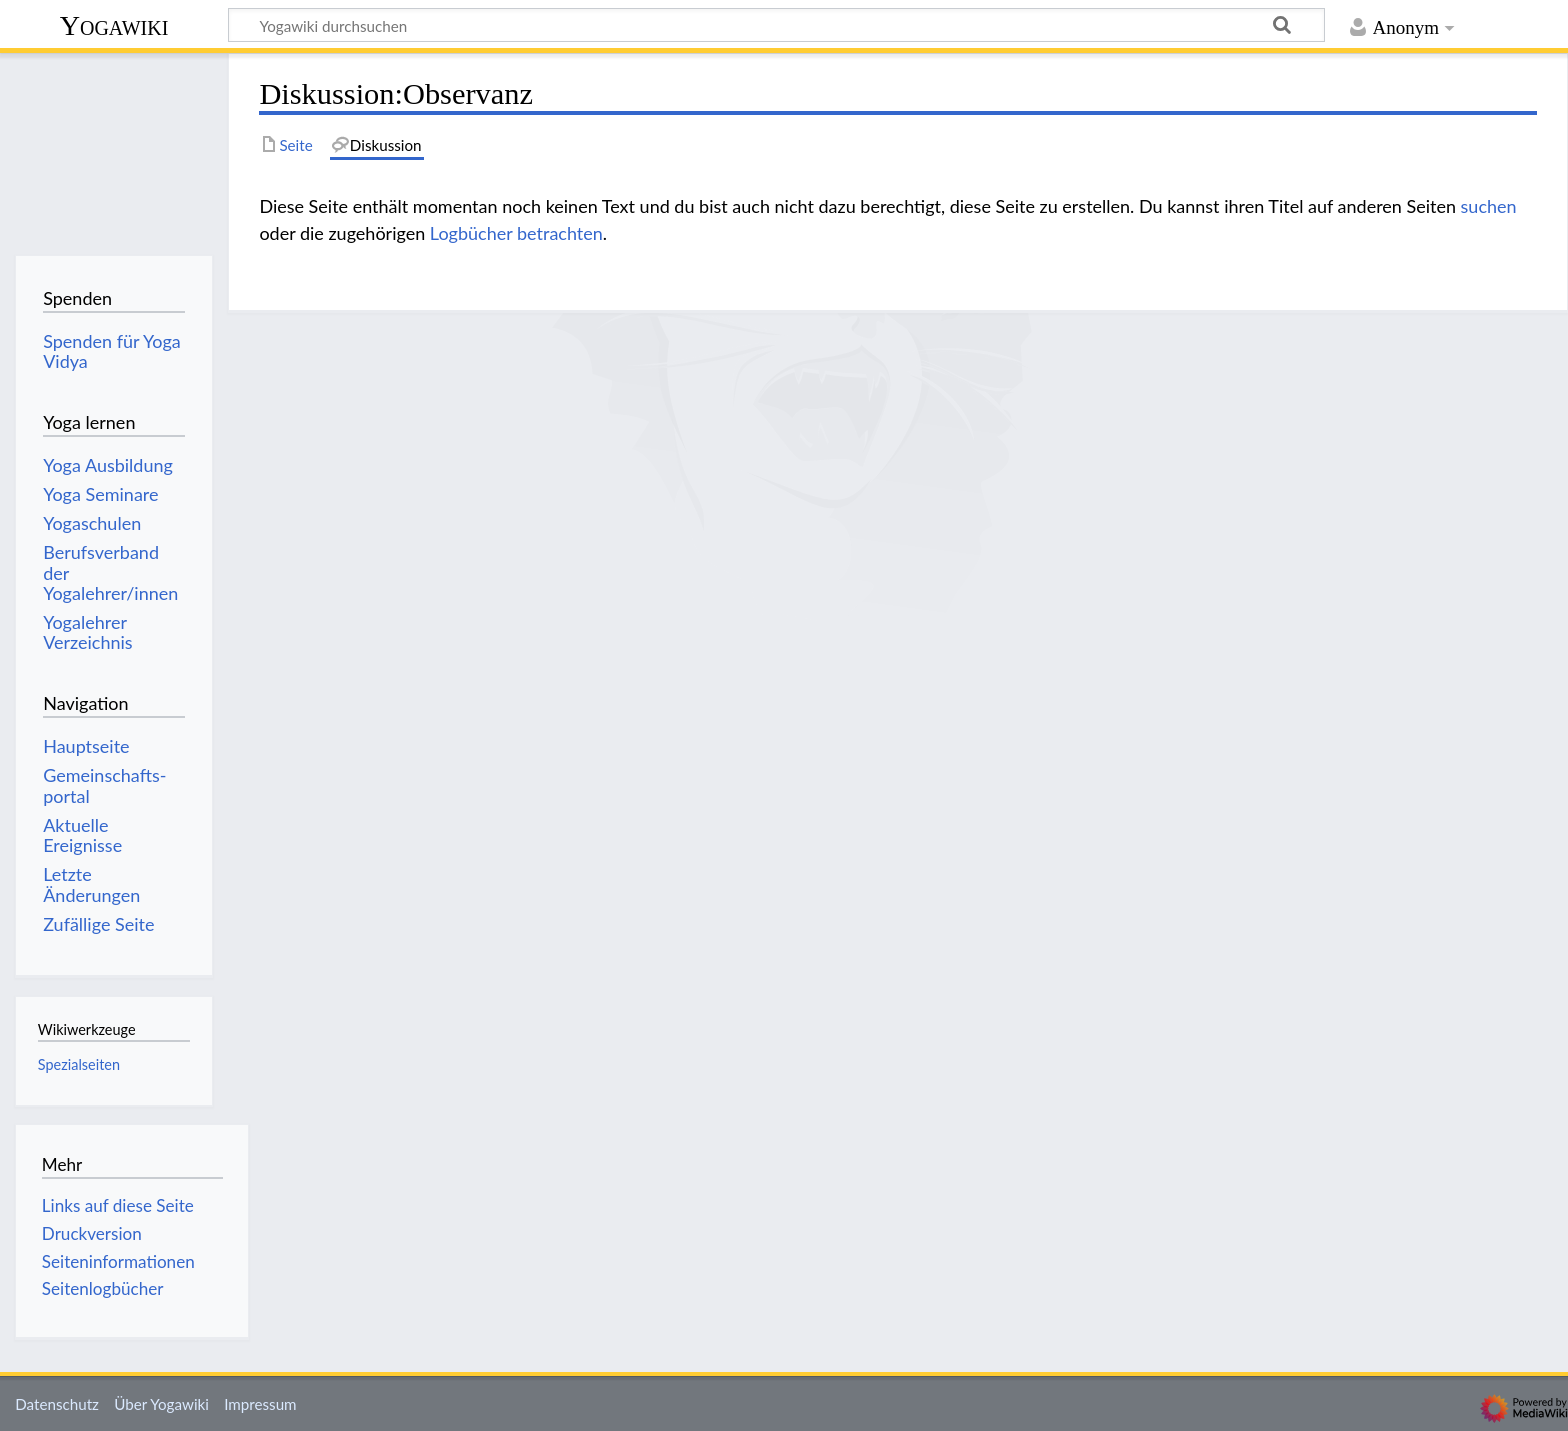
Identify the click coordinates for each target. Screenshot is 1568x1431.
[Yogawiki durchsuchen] (776, 25)
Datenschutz (57, 1404)
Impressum (260, 1404)
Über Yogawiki (161, 1404)
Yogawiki (114, 25)
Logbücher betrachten (516, 233)
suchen (1489, 206)
